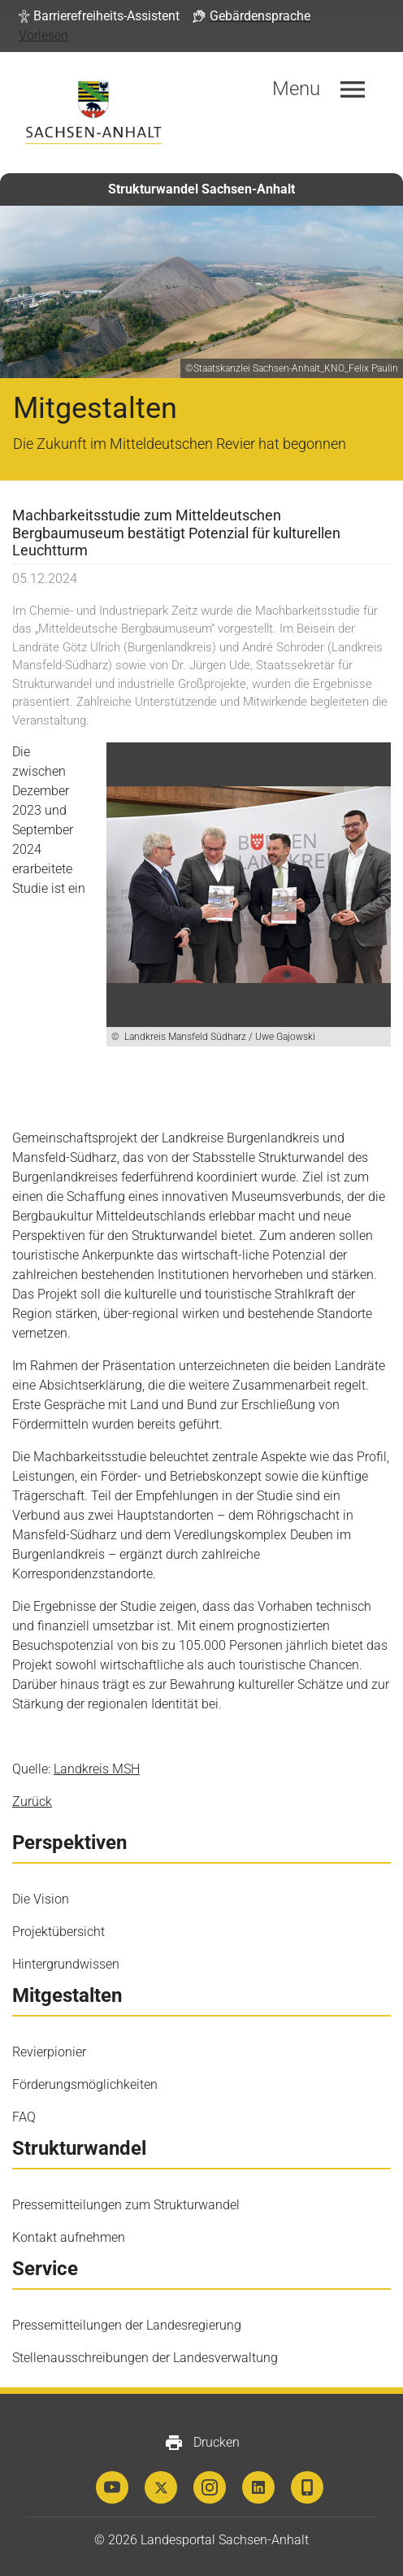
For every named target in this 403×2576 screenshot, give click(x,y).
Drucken (202, 2442)
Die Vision (40, 1899)
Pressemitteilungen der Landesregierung (126, 2325)
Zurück (32, 1801)
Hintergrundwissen (65, 1964)
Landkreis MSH (97, 1769)
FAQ (24, 2117)
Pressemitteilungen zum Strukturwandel (126, 2205)
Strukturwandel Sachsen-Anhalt (201, 189)
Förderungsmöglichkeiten (85, 2084)
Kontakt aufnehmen (68, 2237)
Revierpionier (49, 2052)
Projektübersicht (58, 1931)
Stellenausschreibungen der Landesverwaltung (145, 2357)
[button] (99, 16)
